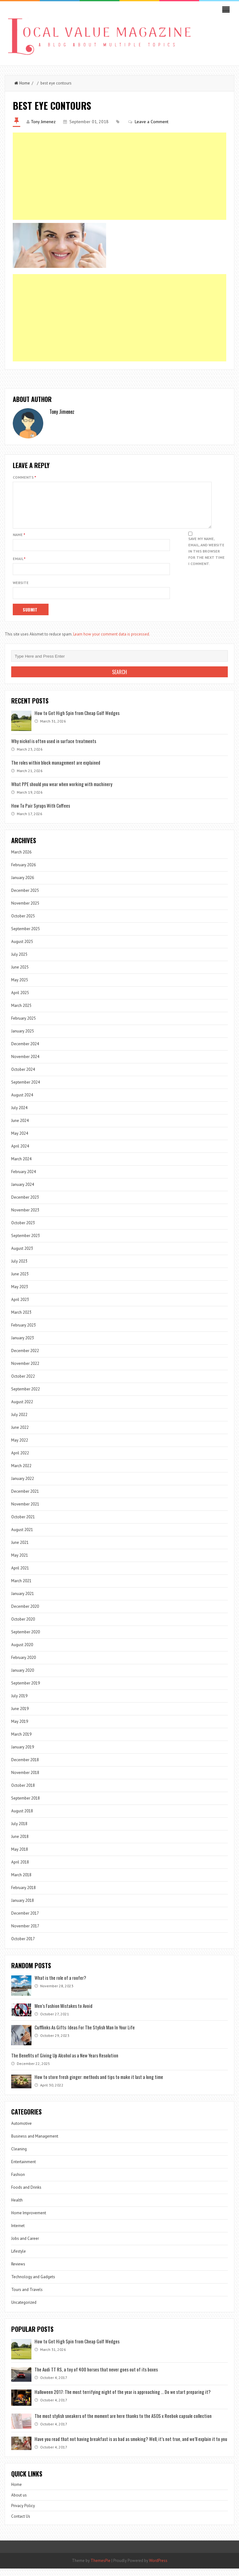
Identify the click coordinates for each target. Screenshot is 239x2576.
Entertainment (23, 2169)
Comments (24, 477)
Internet (18, 2233)
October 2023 (23, 1230)
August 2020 (22, 1652)
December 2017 (25, 1920)
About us (19, 2502)
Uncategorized (23, 2310)
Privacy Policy (23, 2513)
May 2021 (19, 1562)
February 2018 (23, 1895)
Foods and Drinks (26, 2194)
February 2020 (23, 1665)
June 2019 (20, 1716)
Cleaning (19, 2156)
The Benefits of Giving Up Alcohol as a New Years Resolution (64, 2062)
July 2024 (19, 1115)
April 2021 (20, 1575)
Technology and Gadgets (33, 2284)
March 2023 (21, 1319)
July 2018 (19, 1831)
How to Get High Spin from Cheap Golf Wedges (77, 720)
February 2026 (23, 872)
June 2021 (20, 1550)
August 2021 (22, 1537)
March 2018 (21, 1882)
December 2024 (25, 1051)
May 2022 (19, 1447)
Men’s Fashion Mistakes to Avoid (63, 2013)
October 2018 (23, 1792)
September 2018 (25, 1805)
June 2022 (20, 1435)
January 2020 (22, 1677)
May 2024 (19, 1140)
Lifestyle (18, 2258)
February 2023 (23, 1332)
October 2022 (23, 1383)
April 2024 (20, 1153)
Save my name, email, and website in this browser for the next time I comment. (206, 558)
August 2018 (22, 1818)
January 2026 (22, 885)
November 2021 (25, 1511)
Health (17, 2207)
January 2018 (22, 1908)
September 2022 (25, 1396)
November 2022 (25, 1371)
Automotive (21, 2131)
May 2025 (19, 987)
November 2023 (25, 1217)
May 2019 (19, 1729)
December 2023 (25, 1204)
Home (22, 83)
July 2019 (19, 1703)
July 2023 (19, 1268)
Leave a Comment (151, 121)
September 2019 (25, 1690)
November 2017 (25, 1933)
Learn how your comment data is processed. (111, 641)
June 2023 (20, 1281)
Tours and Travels (27, 2297)
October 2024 (23, 1077)
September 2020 (25, 1639)
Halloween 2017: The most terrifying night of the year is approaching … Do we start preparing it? (123, 2399)
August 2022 (22, 1409)
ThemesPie (100, 2568)
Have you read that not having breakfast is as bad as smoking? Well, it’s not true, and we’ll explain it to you (131, 2446)
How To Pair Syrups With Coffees (40, 813)
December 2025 (25, 898)
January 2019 (22, 1754)
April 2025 (20, 1000)
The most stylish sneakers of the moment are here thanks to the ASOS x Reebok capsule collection (123, 2423)
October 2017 (23, 1946)
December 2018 (25, 1767)
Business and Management (34, 2143)
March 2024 (21, 1166)
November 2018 (25, 1780)
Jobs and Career (25, 2246)
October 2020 (23, 1626)
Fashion (18, 2182)
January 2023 (22, 1345)
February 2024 (23, 1179)
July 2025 (19, 961)
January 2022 (22, 1486)
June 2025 (20, 974)
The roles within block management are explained (55, 769)
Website (21, 590)
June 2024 (20, 1128)
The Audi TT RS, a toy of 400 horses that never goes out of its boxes (96, 2376)
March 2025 (21, 1013)
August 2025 (22, 949)
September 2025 (25, 936)
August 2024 (22, 1102)
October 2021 (23, 1524)
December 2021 (25, 1498)
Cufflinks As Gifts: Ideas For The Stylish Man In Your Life (85, 2034)
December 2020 (25, 1614)
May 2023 (19, 1294)
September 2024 (25, 1089)
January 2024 (22, 1192)
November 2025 (25, 910)
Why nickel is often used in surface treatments (53, 748)
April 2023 (20, 1307)
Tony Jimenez (43, 121)
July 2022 (19, 1422)
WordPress (158, 2568)
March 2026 (21, 859)
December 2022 (25, 1358)
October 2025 (23, 923)
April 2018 (20, 1869)
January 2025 (22, 1038)
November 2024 (25, 1064)
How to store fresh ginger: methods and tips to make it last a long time (99, 2084)
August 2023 (22, 1256)
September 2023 (25, 1243)
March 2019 (21, 1741)
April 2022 (20, 1460)
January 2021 (22, 1601)
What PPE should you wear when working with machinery (61, 791)
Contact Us (20, 2523)
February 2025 (23, 1025)
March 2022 (21, 1473)
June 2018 (20, 1844)
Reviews (18, 2271)
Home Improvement (28, 2220)
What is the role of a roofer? (60, 1985)
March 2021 (21, 1588)
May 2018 (19, 1856)
